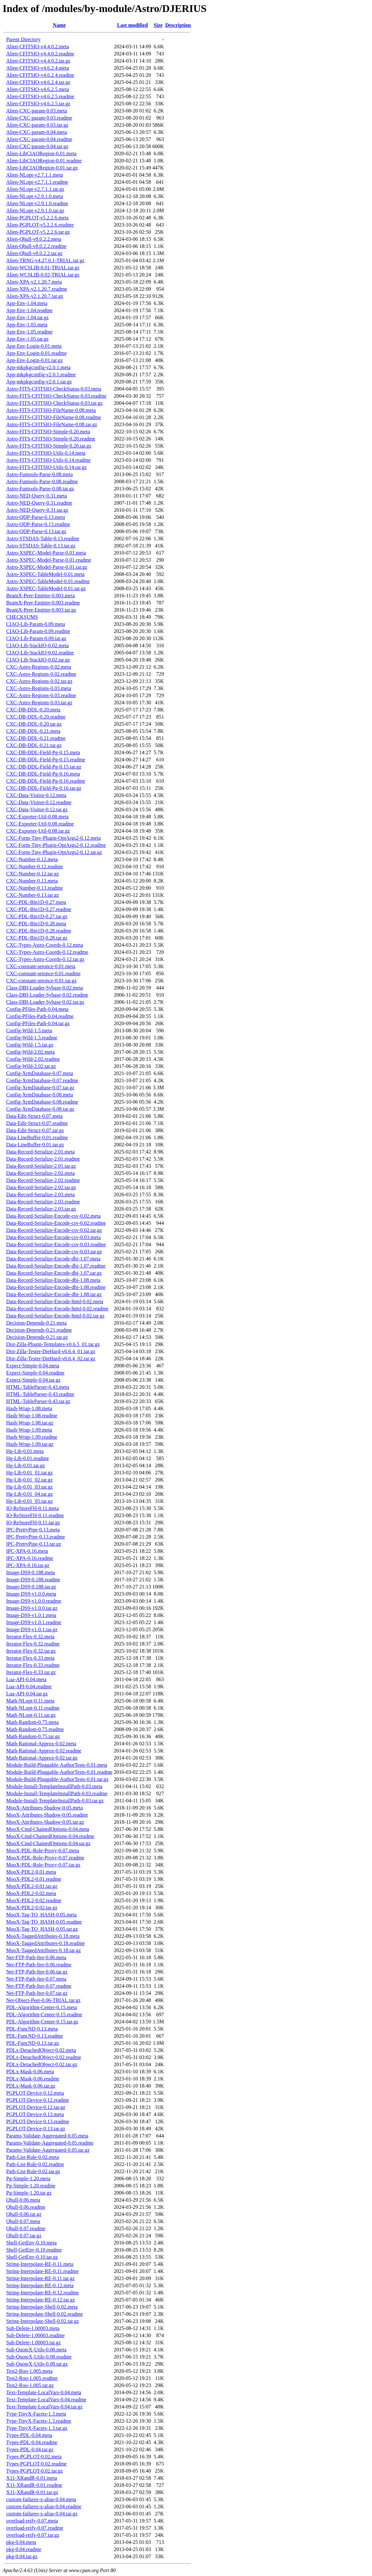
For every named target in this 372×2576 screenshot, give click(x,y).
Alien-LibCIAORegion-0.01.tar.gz (42, 167)
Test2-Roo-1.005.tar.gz (30, 2385)
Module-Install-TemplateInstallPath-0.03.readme (57, 1793)
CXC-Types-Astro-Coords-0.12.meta (44, 945)
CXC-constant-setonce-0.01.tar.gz (41, 980)
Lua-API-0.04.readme (29, 1686)
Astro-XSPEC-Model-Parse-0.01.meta (46, 553)
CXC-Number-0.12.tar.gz (32, 873)
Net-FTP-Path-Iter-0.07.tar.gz (36, 1993)
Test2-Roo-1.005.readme (32, 2378)
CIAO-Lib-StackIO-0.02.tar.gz (38, 659)
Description (178, 25)
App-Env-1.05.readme (29, 331)
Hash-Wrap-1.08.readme (31, 1415)
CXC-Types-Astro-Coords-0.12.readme (47, 952)
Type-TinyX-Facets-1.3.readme (38, 2421)
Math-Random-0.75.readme (35, 1729)
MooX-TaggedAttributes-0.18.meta (42, 1936)
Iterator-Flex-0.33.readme (33, 1665)
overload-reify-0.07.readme (34, 2528)
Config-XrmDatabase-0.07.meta (39, 1073)
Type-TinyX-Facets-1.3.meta (36, 2414)
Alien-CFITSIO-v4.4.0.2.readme (40, 53)
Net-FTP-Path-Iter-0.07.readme (38, 1986)
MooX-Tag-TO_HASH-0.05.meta (41, 1914)
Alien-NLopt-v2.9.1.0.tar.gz (35, 210)
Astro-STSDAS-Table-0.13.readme (42, 538)
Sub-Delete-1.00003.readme (35, 2335)
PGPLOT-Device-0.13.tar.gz (35, 2128)
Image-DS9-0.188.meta (30, 1572)
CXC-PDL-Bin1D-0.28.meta (36, 923)
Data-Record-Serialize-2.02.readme (43, 1180)
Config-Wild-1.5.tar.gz (30, 1045)
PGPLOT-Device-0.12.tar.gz (35, 2107)
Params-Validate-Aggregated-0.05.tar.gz (48, 2150)
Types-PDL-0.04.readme (31, 2442)
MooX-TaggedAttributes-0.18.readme (45, 1943)
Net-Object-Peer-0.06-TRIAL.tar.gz (43, 2000)
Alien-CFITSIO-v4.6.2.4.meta (37, 68)
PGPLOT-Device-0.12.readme (37, 2100)
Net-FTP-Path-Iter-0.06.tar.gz (36, 1971)
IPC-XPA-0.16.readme (29, 1558)
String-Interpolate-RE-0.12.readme (42, 2292)
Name (59, 25)
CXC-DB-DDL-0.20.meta (33, 709)
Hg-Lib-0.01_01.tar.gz (29, 1472)
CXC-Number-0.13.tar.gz (32, 895)
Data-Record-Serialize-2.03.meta (40, 1194)
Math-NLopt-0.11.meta (30, 1701)
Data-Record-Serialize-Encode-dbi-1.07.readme (56, 1266)
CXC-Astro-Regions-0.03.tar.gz (39, 702)
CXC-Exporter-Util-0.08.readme (40, 823)
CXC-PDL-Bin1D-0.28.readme (38, 930)
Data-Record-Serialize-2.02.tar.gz (41, 1187)
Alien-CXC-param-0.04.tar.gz (37, 146)
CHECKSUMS (22, 617)
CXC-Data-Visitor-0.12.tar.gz (36, 809)
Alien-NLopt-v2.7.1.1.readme (37, 182)
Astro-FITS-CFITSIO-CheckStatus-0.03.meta (53, 389)
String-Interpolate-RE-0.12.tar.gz (40, 2299)
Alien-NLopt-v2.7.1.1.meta (34, 175)
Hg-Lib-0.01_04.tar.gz (29, 1494)
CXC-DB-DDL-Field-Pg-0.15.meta (43, 752)
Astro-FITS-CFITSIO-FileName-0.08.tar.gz (51, 424)
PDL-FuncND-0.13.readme (34, 2036)
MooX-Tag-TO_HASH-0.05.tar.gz (42, 1929)
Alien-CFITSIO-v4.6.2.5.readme (40, 96)
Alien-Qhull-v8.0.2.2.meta (33, 239)
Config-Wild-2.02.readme (33, 1059)
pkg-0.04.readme (23, 2549)
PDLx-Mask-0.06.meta (30, 2071)
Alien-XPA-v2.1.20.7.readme (36, 289)
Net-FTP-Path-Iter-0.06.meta (36, 1957)
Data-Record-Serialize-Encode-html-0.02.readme (57, 1308)
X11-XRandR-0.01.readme (34, 2485)
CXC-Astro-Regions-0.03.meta (38, 688)
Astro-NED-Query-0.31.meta (36, 495)
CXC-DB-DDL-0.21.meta (33, 731)
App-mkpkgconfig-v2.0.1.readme (41, 374)
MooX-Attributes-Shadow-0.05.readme (47, 1815)
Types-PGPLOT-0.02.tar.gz (34, 2471)
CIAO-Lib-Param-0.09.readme (38, 631)
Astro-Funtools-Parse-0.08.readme (42, 481)
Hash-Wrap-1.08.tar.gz (30, 1422)
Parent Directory (23, 39)
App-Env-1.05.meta (26, 324)
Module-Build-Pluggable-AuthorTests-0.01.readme (59, 1772)
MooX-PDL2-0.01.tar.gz (31, 1886)
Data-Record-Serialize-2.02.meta (40, 1173)
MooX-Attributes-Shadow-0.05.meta (44, 1807)
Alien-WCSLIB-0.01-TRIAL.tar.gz (42, 267)
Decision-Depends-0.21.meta (36, 1323)
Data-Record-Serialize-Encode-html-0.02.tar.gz (55, 1315)
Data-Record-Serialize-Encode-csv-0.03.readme (56, 1244)
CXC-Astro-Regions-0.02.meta (38, 667)
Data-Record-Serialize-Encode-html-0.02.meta (54, 1301)
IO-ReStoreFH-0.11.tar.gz (33, 1522)
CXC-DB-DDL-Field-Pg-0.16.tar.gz (43, 788)
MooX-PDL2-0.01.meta (31, 1872)
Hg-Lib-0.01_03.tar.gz (29, 1487)
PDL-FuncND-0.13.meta (32, 2029)
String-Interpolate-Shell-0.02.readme (44, 2314)
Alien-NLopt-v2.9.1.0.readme (37, 203)
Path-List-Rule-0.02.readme (35, 2164)
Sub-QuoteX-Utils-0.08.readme (39, 2356)
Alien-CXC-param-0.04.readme (39, 139)
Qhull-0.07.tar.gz (24, 2235)
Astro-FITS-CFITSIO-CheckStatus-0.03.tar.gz (54, 403)
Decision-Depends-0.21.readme (39, 1330)
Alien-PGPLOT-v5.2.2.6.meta (37, 217)
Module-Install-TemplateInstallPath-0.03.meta (54, 1786)
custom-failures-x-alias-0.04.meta (41, 2499)
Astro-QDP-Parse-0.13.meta (35, 517)
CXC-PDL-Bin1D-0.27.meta (36, 902)
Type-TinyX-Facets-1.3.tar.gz (36, 2428)
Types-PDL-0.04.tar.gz (30, 2449)
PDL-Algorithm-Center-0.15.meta (41, 2007)
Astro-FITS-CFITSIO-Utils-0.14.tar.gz (46, 467)
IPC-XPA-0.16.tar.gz (27, 1565)
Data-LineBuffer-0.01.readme (37, 1137)
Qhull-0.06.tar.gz (24, 2214)
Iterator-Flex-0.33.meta (30, 1658)
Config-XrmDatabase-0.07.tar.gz (40, 1087)
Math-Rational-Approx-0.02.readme (43, 1750)
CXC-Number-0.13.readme (34, 888)
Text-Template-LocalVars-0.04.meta (43, 2392)
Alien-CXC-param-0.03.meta (36, 110)
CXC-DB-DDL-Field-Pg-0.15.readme (45, 759)
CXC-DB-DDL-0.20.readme (36, 717)
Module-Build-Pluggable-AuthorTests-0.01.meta (56, 1765)
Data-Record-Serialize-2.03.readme (43, 1201)
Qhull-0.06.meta (23, 2200)
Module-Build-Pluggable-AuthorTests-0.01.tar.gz (57, 1779)
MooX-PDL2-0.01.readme (33, 1879)
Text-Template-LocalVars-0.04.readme (46, 2399)
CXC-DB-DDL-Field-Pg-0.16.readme (45, 781)
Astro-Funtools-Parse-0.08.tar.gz (40, 488)
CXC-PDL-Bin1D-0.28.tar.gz (36, 938)
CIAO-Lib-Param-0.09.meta (35, 624)
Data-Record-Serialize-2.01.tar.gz (41, 1166)
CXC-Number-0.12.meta (32, 859)
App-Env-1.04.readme (29, 310)
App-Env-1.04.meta (26, 303)
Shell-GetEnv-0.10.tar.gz (32, 2257)
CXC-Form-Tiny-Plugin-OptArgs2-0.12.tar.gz (54, 852)
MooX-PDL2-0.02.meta (31, 1893)
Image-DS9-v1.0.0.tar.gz (31, 1608)
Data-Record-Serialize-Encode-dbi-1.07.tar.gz (54, 1273)
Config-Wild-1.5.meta (29, 1030)
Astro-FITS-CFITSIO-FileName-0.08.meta (51, 410)
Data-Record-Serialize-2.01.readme (43, 1159)
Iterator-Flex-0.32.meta (30, 1636)
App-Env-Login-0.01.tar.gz (34, 360)
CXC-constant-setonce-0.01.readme (43, 973)
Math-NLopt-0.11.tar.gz (31, 1715)
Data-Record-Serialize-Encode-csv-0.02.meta (53, 1216)
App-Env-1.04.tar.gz (27, 317)
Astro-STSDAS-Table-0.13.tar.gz (41, 545)
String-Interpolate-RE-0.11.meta (39, 2264)
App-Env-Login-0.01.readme (36, 353)
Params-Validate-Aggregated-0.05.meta (47, 2135)
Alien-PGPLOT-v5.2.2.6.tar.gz (38, 232)
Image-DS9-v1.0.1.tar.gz (31, 1629)
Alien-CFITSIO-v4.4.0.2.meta (37, 46)
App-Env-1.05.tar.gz (27, 339)
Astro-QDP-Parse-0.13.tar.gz (36, 531)
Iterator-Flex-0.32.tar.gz (31, 1651)
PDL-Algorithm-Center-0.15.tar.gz (42, 2021)
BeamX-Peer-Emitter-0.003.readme (43, 602)
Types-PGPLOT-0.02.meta (34, 2456)
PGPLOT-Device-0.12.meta (35, 2093)
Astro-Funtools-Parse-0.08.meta (39, 474)
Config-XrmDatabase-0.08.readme (42, 1102)
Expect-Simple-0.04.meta (32, 1365)
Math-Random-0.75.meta (32, 1722)
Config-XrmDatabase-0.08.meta (39, 1094)
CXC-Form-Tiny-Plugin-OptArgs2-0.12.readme (56, 845)
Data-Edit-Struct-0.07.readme (37, 1123)
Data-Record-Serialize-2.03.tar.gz (41, 1209)
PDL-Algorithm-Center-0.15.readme (44, 2014)
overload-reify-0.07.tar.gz (32, 2535)
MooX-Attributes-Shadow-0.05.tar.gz (45, 1822)
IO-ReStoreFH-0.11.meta (32, 1508)
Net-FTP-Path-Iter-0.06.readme (38, 1964)
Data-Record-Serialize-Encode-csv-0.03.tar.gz (54, 1251)
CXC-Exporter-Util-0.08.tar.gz (38, 831)
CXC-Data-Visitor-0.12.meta (36, 795)
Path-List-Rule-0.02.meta (32, 2157)
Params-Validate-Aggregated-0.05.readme (49, 2143)
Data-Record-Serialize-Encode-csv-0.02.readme (56, 1223)
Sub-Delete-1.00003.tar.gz (33, 2342)
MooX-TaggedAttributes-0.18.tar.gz (43, 1950)
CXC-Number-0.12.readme (34, 866)
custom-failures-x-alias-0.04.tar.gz (42, 2513)
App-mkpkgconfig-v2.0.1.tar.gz (39, 381)
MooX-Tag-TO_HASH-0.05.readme (44, 1922)
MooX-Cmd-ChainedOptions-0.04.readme (50, 1836)
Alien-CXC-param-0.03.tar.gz (37, 125)
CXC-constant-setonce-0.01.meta (40, 966)
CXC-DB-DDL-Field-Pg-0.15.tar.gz (43, 766)
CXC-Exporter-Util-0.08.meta (37, 816)
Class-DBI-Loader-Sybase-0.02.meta (44, 987)
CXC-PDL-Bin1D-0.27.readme (38, 909)
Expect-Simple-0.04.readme (35, 1373)
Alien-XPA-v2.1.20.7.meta (34, 282)
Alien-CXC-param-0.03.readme (39, 118)
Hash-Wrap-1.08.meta (29, 1408)
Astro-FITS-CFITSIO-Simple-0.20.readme (50, 438)
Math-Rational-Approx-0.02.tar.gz (42, 1758)
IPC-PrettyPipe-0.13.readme (35, 1537)
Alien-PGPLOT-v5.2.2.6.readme (40, 225)
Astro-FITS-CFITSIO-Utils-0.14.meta (45, 453)
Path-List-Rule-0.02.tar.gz (33, 2171)
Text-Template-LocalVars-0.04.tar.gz (44, 2406)
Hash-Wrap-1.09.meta (29, 1430)
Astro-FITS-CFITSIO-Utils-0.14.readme (48, 460)
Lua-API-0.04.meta (26, 1679)
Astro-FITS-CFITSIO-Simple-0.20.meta (48, 431)
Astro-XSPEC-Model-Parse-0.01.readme (48, 560)
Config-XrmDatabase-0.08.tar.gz (40, 1109)
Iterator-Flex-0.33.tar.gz (31, 1672)
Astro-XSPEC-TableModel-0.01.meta (45, 574)
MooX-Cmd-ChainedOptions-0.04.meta (47, 1829)
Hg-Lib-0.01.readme (27, 1458)
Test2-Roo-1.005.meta (29, 2371)
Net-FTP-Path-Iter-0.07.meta (36, 1979)
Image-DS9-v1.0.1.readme (33, 1622)
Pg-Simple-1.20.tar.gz (29, 2192)
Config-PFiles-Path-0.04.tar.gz (38, 1023)
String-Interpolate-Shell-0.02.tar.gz (42, 2321)
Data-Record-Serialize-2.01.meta (40, 1151)
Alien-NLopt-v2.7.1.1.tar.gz (35, 189)
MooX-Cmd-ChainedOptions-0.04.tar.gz (48, 1843)
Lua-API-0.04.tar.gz (27, 1693)
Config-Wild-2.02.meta (30, 1052)
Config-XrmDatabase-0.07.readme (42, 1080)
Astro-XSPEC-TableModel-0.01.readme (48, 581)
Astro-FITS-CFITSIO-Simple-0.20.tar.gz (48, 446)
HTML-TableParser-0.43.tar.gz (38, 1401)
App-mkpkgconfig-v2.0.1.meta (38, 367)
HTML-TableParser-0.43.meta (37, 1387)
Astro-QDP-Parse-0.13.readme (38, 524)
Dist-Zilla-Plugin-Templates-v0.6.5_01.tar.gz (53, 1344)
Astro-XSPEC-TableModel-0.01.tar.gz (46, 588)
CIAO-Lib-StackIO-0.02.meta (37, 645)
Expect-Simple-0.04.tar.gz (33, 1380)
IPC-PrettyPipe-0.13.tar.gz (33, 1544)
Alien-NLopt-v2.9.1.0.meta (34, 196)
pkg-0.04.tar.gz (21, 2556)
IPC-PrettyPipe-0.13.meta (33, 1529)
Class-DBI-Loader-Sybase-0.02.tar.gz (45, 1002)
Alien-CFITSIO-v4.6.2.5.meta (37, 89)
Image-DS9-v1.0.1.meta (31, 1615)
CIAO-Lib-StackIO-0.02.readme (40, 652)
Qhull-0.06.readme (25, 2207)
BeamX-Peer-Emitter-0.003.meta (40, 595)
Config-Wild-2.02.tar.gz (31, 1066)
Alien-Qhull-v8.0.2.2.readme (36, 246)
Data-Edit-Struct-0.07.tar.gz (35, 1130)
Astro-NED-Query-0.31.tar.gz (37, 510)
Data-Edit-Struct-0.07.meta (34, 1116)
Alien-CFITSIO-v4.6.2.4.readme (40, 75)
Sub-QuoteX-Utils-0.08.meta (36, 2349)
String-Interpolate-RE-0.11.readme (42, 2271)
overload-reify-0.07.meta (32, 2520)
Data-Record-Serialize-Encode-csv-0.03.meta (53, 1237)
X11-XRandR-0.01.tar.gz (32, 2492)
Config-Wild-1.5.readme (31, 1037)
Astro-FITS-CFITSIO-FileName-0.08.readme (53, 417)
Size (158, 25)
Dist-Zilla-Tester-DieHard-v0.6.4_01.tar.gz (50, 1351)
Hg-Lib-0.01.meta (25, 1451)
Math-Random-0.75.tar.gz (33, 1736)
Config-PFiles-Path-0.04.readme (40, 1016)
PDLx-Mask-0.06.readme (32, 2078)
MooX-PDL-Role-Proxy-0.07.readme (45, 1857)
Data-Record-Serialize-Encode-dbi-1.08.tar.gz (54, 1294)
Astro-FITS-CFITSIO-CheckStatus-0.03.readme (56, 396)
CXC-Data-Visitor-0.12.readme (38, 802)
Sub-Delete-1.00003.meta (32, 2328)
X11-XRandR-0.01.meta (31, 2478)
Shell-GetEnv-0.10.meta (31, 2242)
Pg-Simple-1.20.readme (30, 2185)
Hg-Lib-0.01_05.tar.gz (29, 1501)
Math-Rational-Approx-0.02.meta (41, 1743)
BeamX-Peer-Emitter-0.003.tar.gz (41, 610)
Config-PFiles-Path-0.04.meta (37, 1009)
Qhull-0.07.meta (23, 2221)
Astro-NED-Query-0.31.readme (39, 503)
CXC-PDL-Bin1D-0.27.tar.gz (36, 916)
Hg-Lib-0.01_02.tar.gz (29, 1479)
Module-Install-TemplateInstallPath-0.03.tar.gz (55, 1800)
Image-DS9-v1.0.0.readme (33, 1601)
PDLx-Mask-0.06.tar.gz (30, 2086)
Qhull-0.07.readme (25, 2228)
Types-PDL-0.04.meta (29, 2435)
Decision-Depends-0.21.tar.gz (37, 1337)
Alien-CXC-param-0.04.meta (36, 132)
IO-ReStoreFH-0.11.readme (35, 1515)
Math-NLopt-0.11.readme (33, 1708)
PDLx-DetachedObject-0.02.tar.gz (41, 2064)
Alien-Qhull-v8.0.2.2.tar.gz (34, 253)
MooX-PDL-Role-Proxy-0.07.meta (42, 1850)
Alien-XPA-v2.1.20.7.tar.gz (34, 296)
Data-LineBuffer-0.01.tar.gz (35, 1144)
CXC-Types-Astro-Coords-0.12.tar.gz (45, 959)
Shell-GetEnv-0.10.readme (34, 2250)
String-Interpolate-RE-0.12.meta (40, 2285)
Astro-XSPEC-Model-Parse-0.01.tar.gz (46, 567)
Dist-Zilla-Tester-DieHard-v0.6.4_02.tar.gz (50, 1358)
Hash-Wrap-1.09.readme (31, 1437)
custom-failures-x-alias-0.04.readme (43, 2506)
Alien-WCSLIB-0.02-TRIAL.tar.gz (42, 274)
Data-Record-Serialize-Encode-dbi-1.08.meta (53, 1280)
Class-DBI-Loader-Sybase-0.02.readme (47, 995)
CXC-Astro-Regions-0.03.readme (41, 695)
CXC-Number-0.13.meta (32, 881)
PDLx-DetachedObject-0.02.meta (41, 2050)
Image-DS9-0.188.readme (33, 1579)
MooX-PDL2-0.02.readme (33, 1900)
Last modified (132, 25)
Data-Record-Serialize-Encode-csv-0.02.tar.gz (54, 1230)
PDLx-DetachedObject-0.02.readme (43, 2057)
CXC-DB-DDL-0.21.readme (36, 738)
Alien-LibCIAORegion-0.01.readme (44, 160)
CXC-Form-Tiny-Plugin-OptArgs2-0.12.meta (53, 838)
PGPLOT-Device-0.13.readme (37, 2121)
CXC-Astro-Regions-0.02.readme (41, 674)
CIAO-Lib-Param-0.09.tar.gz (36, 638)
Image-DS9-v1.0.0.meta (31, 1594)
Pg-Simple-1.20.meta (28, 2178)
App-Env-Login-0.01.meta (34, 346)
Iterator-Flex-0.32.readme (33, 1643)
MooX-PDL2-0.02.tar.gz (31, 1907)
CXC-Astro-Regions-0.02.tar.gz (39, 681)
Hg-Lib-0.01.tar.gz (25, 1465)
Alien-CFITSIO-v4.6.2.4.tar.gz (38, 82)
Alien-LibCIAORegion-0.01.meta (41, 153)
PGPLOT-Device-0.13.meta (35, 2114)
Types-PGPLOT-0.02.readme (36, 2463)
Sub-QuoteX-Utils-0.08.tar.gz (37, 2364)
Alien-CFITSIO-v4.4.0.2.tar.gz (38, 61)
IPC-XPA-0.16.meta (27, 1551)
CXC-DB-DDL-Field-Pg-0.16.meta (43, 774)
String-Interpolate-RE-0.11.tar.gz (40, 2278)
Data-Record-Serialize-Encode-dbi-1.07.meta (53, 1258)
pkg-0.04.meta (21, 2542)
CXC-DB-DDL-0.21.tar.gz (34, 745)
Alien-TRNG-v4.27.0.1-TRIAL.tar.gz (45, 260)
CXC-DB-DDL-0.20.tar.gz (34, 724)
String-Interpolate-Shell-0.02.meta (42, 2307)
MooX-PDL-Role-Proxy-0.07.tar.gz (43, 1865)
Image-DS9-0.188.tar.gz (31, 1586)
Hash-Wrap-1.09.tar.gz (30, 1444)
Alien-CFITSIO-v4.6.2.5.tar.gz (38, 103)
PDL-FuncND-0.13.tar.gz (32, 2043)
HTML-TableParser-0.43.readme (40, 1394)
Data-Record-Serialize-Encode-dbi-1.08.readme (56, 1287)
